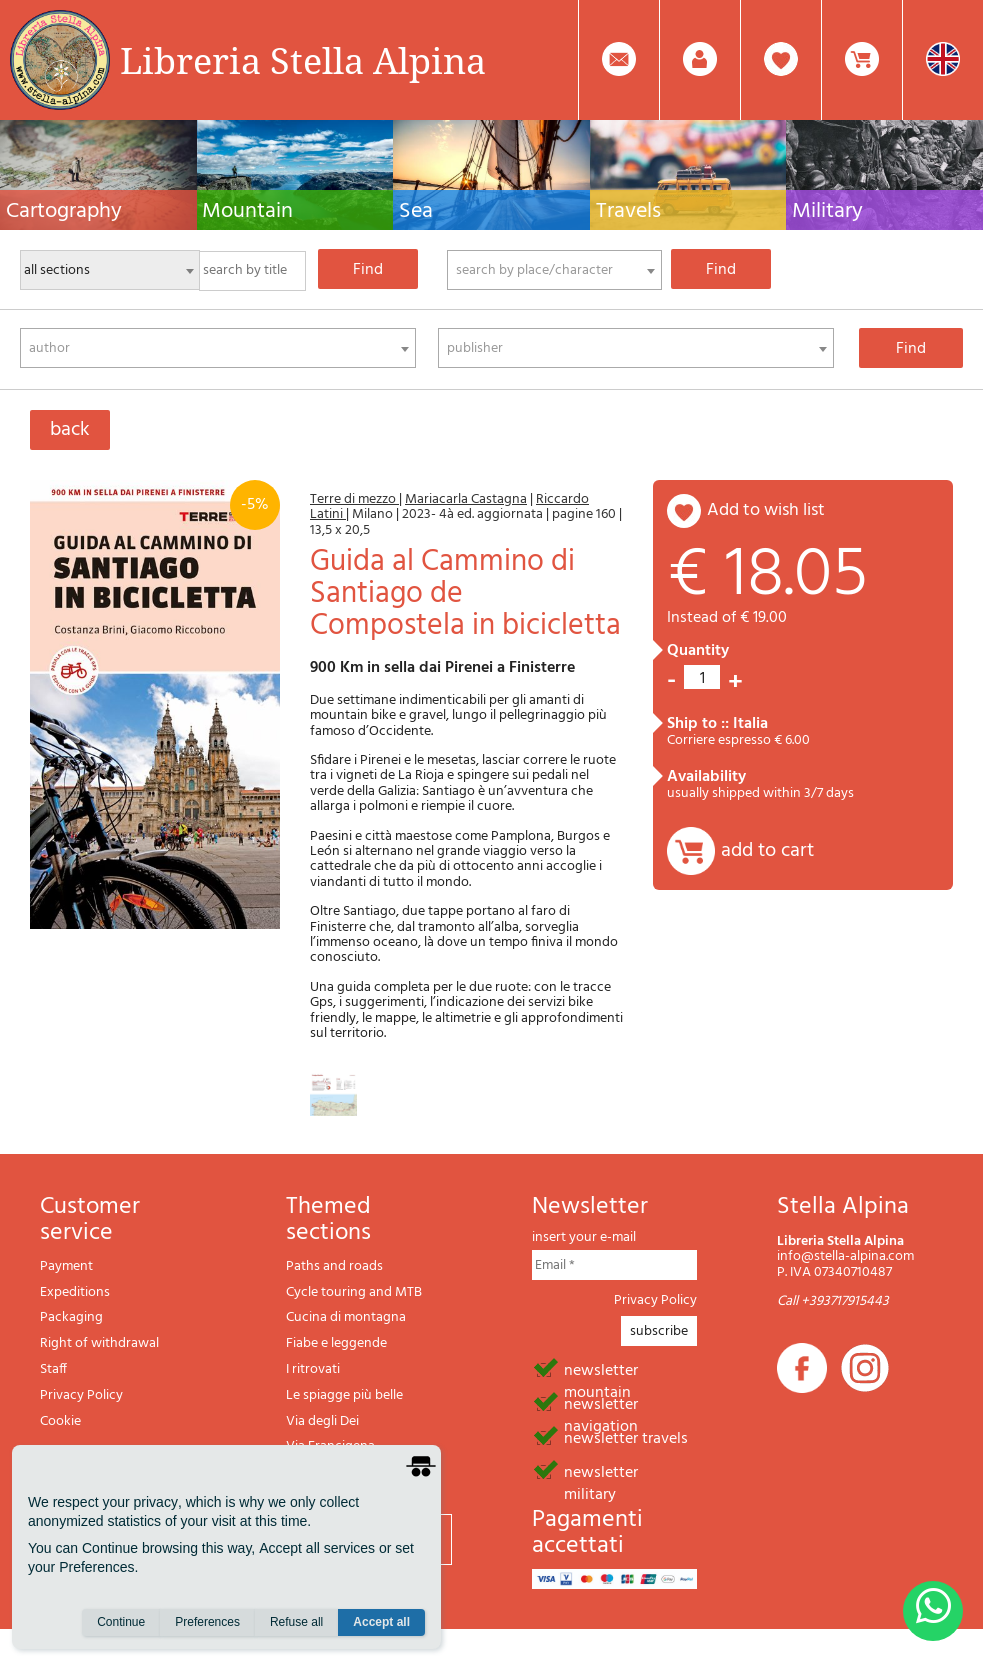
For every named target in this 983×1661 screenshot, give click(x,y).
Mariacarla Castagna (466, 499)
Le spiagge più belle (344, 1395)
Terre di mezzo (354, 499)
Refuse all (296, 1622)
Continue (121, 1622)
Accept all (381, 1622)
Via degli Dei (322, 1421)
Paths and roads (334, 1266)
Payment (66, 1266)
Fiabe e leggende (336, 1343)
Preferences (207, 1622)
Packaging (71, 1317)
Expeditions (75, 1292)
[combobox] (554, 270)
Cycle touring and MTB (354, 1292)
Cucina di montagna (346, 1317)
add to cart (767, 851)
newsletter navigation (601, 1403)
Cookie (60, 1421)
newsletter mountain (601, 1369)
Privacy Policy (81, 1395)
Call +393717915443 (833, 1301)
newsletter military (601, 1471)
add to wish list (766, 510)
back (70, 430)
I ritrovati (313, 1369)
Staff (53, 1369)
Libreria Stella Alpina (303, 60)
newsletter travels (626, 1437)
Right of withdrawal (99, 1343)
